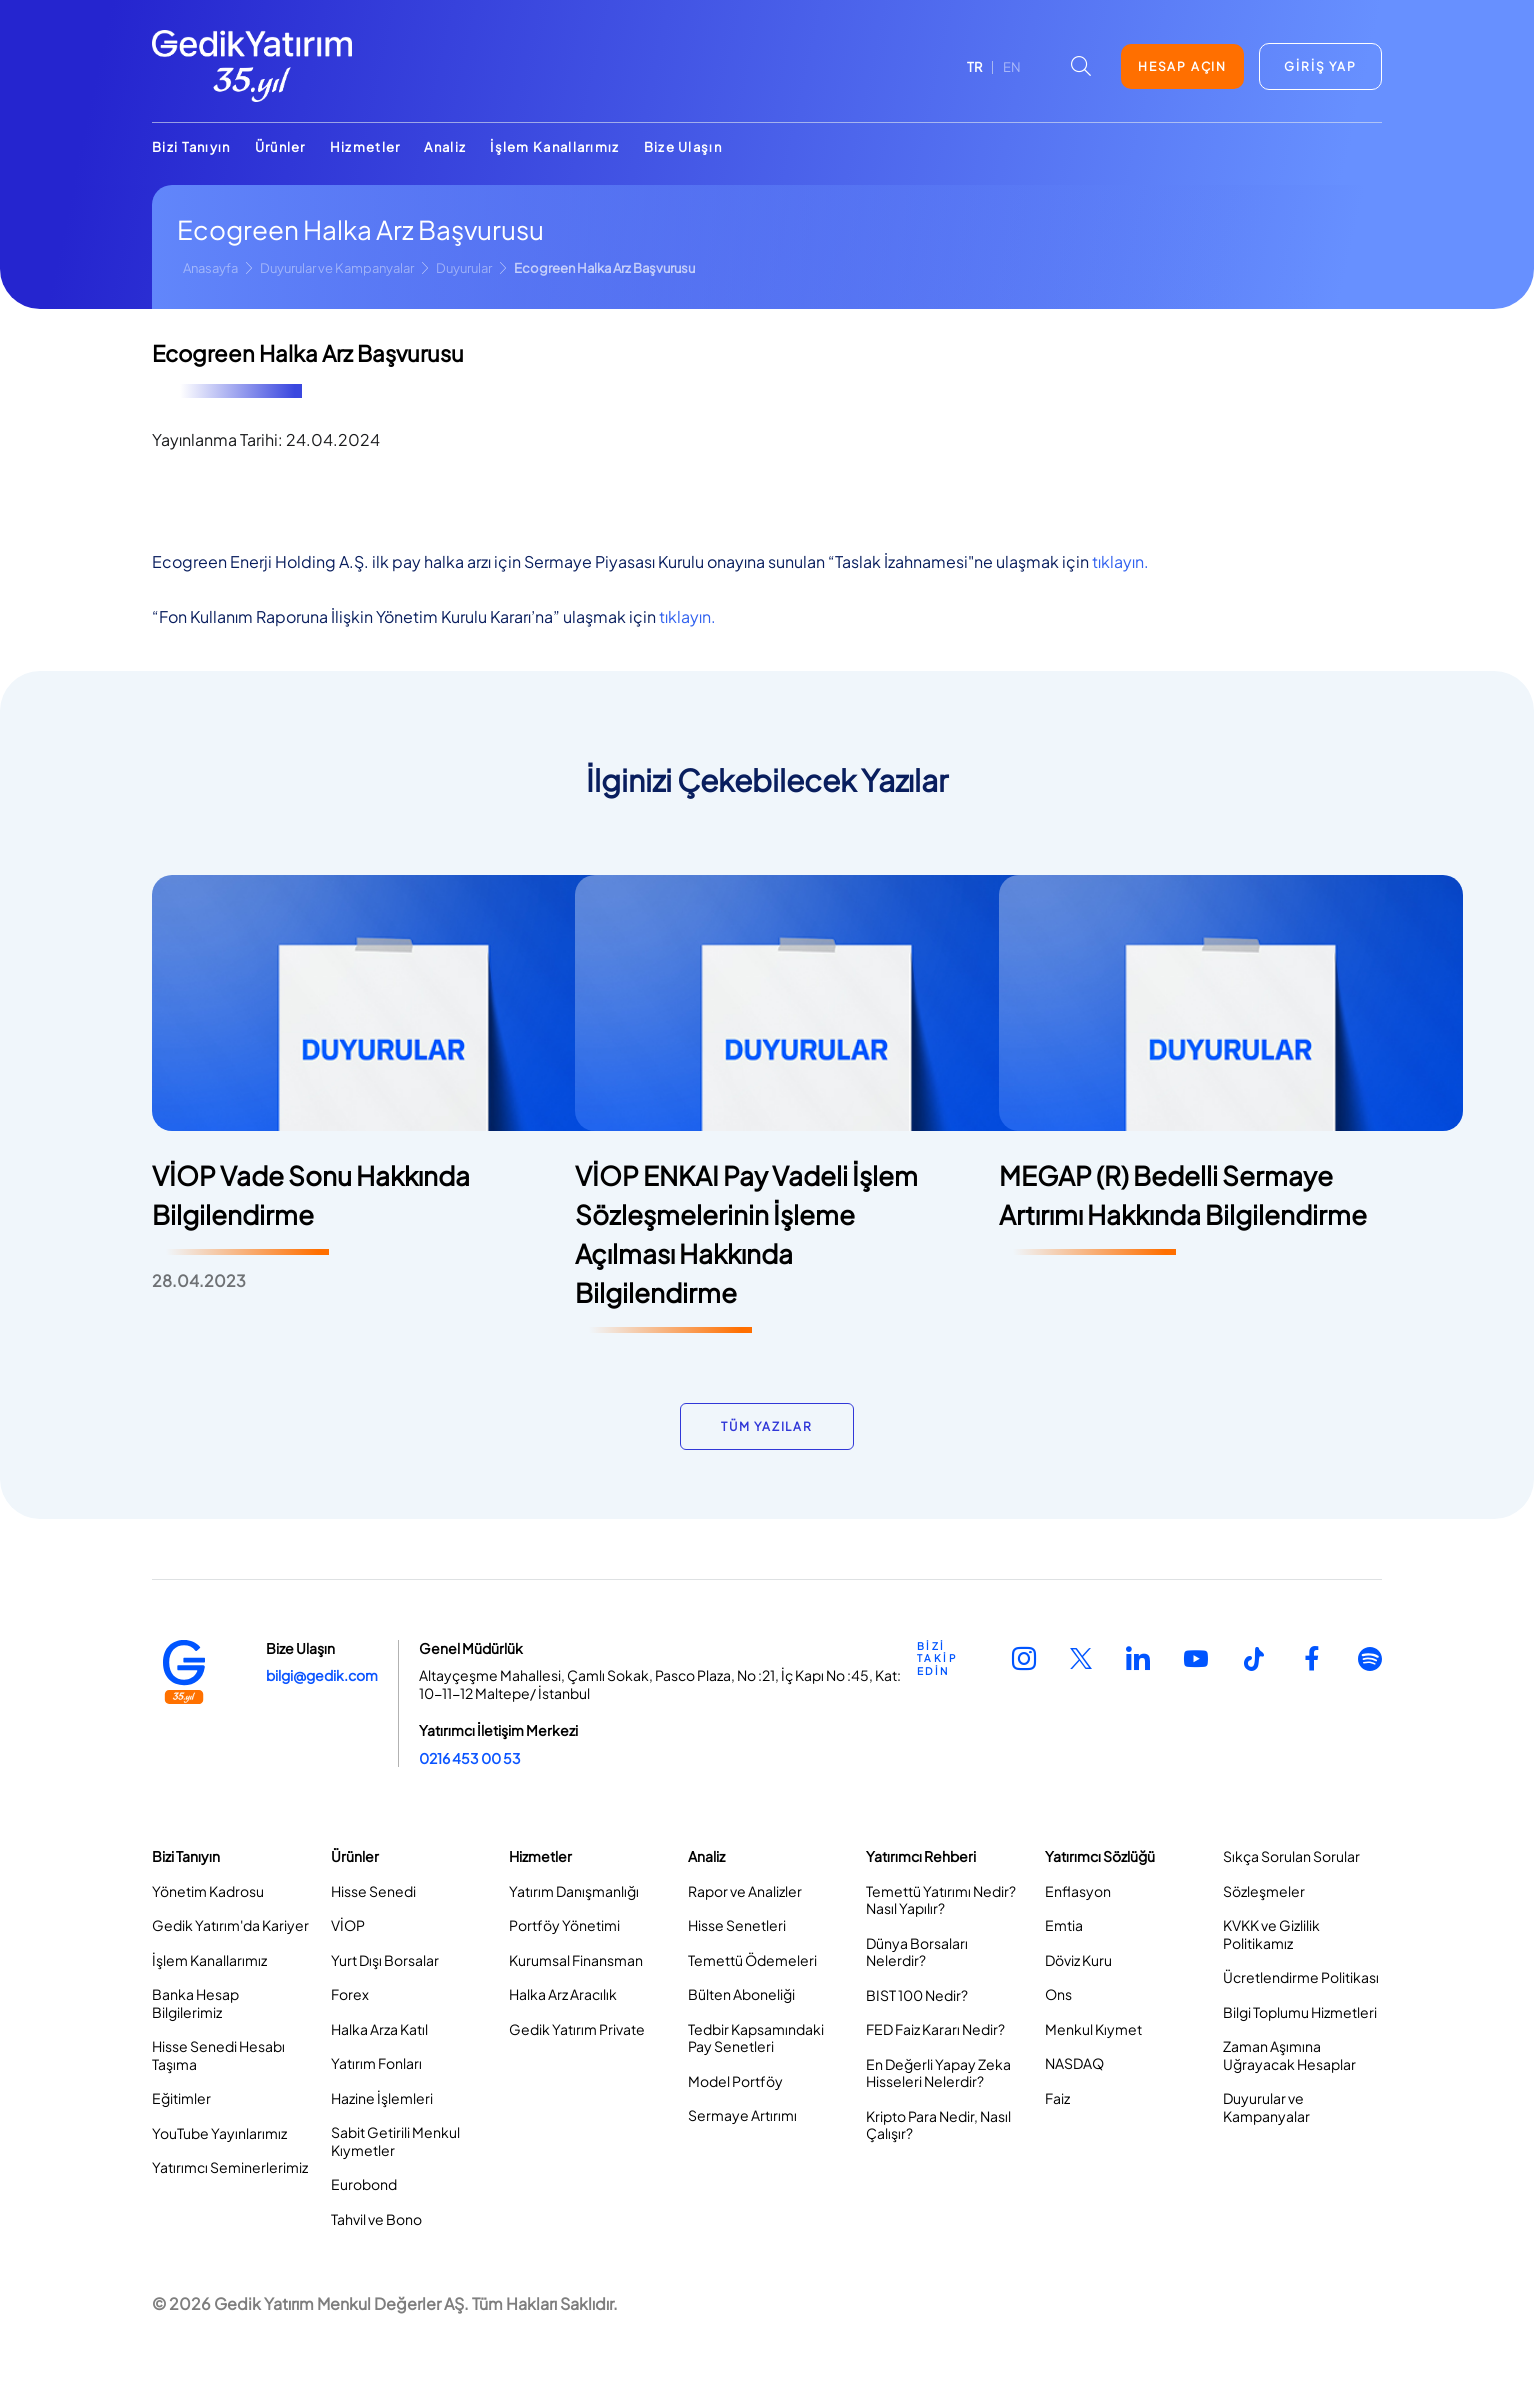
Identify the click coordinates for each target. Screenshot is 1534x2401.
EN (1012, 67)
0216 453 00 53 (470, 1758)
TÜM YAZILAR (767, 1426)
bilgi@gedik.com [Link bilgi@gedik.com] (322, 1675)
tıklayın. (1120, 561)
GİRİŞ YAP (1320, 66)
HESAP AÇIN (1182, 66)
